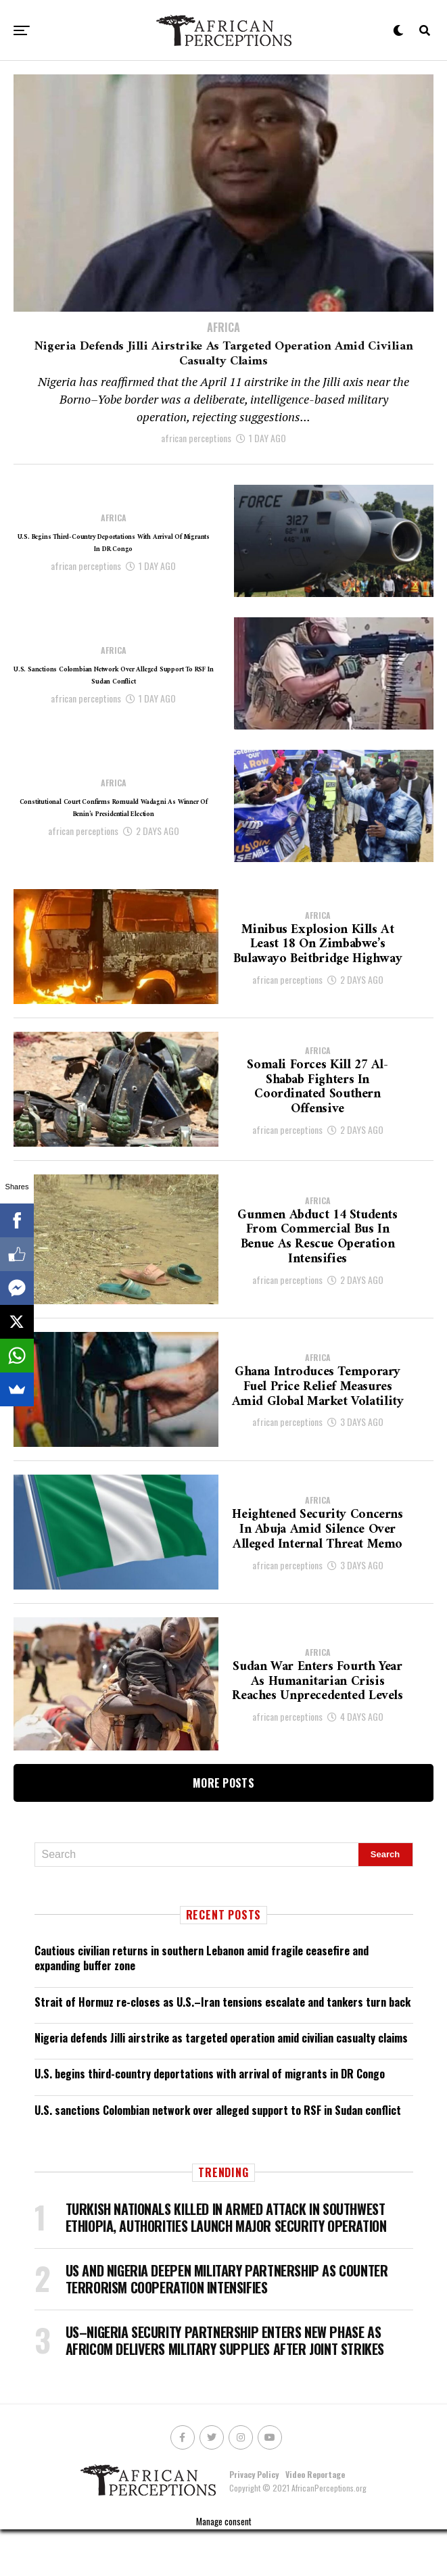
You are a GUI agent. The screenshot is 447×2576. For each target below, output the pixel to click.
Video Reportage (315, 2520)
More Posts (223, 1829)
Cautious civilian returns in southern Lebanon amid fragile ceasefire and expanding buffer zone (201, 2004)
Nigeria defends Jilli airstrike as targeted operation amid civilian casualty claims (221, 2084)
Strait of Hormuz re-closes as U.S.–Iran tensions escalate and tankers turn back (222, 2048)
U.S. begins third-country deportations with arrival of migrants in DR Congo (209, 2120)
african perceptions (196, 484)
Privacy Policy (254, 2520)
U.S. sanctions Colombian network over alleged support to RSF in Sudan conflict (217, 2156)
